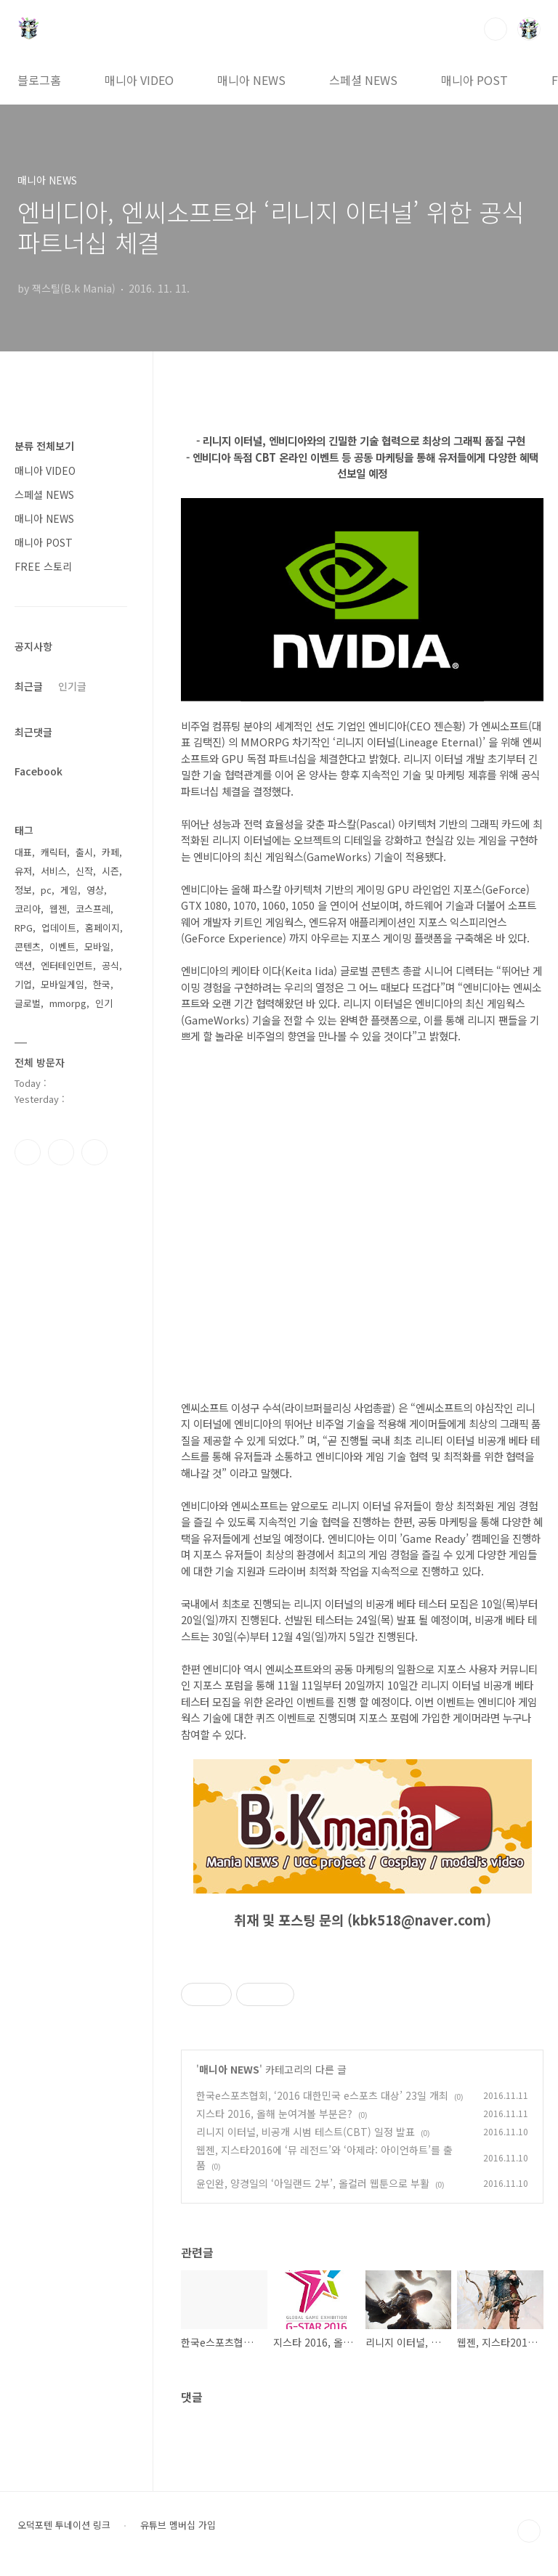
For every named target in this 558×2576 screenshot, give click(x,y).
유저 (23, 871)
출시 (84, 852)
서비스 (54, 871)
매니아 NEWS (251, 80)
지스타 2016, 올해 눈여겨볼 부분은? (274, 2113)
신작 (84, 871)
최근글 (29, 686)
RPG (24, 927)
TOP (529, 2531)
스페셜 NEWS (363, 80)
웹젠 (58, 909)
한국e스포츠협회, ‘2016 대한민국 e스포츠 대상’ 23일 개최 (322, 2095)
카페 (110, 852)
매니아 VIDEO (139, 80)
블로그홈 (39, 80)
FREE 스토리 (43, 566)
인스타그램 (61, 1152)
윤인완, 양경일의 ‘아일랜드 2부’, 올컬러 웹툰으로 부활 (312, 2183)
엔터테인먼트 (67, 965)
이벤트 (62, 946)
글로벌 (28, 1003)
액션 (23, 965)
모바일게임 (62, 984)
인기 (104, 1003)
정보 (23, 890)
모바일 (97, 946)
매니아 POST (474, 80)
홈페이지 (102, 927)
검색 (495, 29)
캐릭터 (54, 852)
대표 (23, 852)
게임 (69, 890)
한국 (101, 984)
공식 (110, 965)
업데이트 (58, 927)
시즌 (110, 871)
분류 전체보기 (44, 446)
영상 (95, 890)
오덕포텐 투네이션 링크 (63, 2525)
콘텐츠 (28, 946)
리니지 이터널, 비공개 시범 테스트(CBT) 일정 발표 (305, 2131)
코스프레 (93, 909)
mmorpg (67, 1003)
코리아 (28, 909)
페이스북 (28, 1152)
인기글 (72, 686)
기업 (23, 984)
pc (46, 890)
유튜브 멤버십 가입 (178, 2525)
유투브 (94, 1152)
